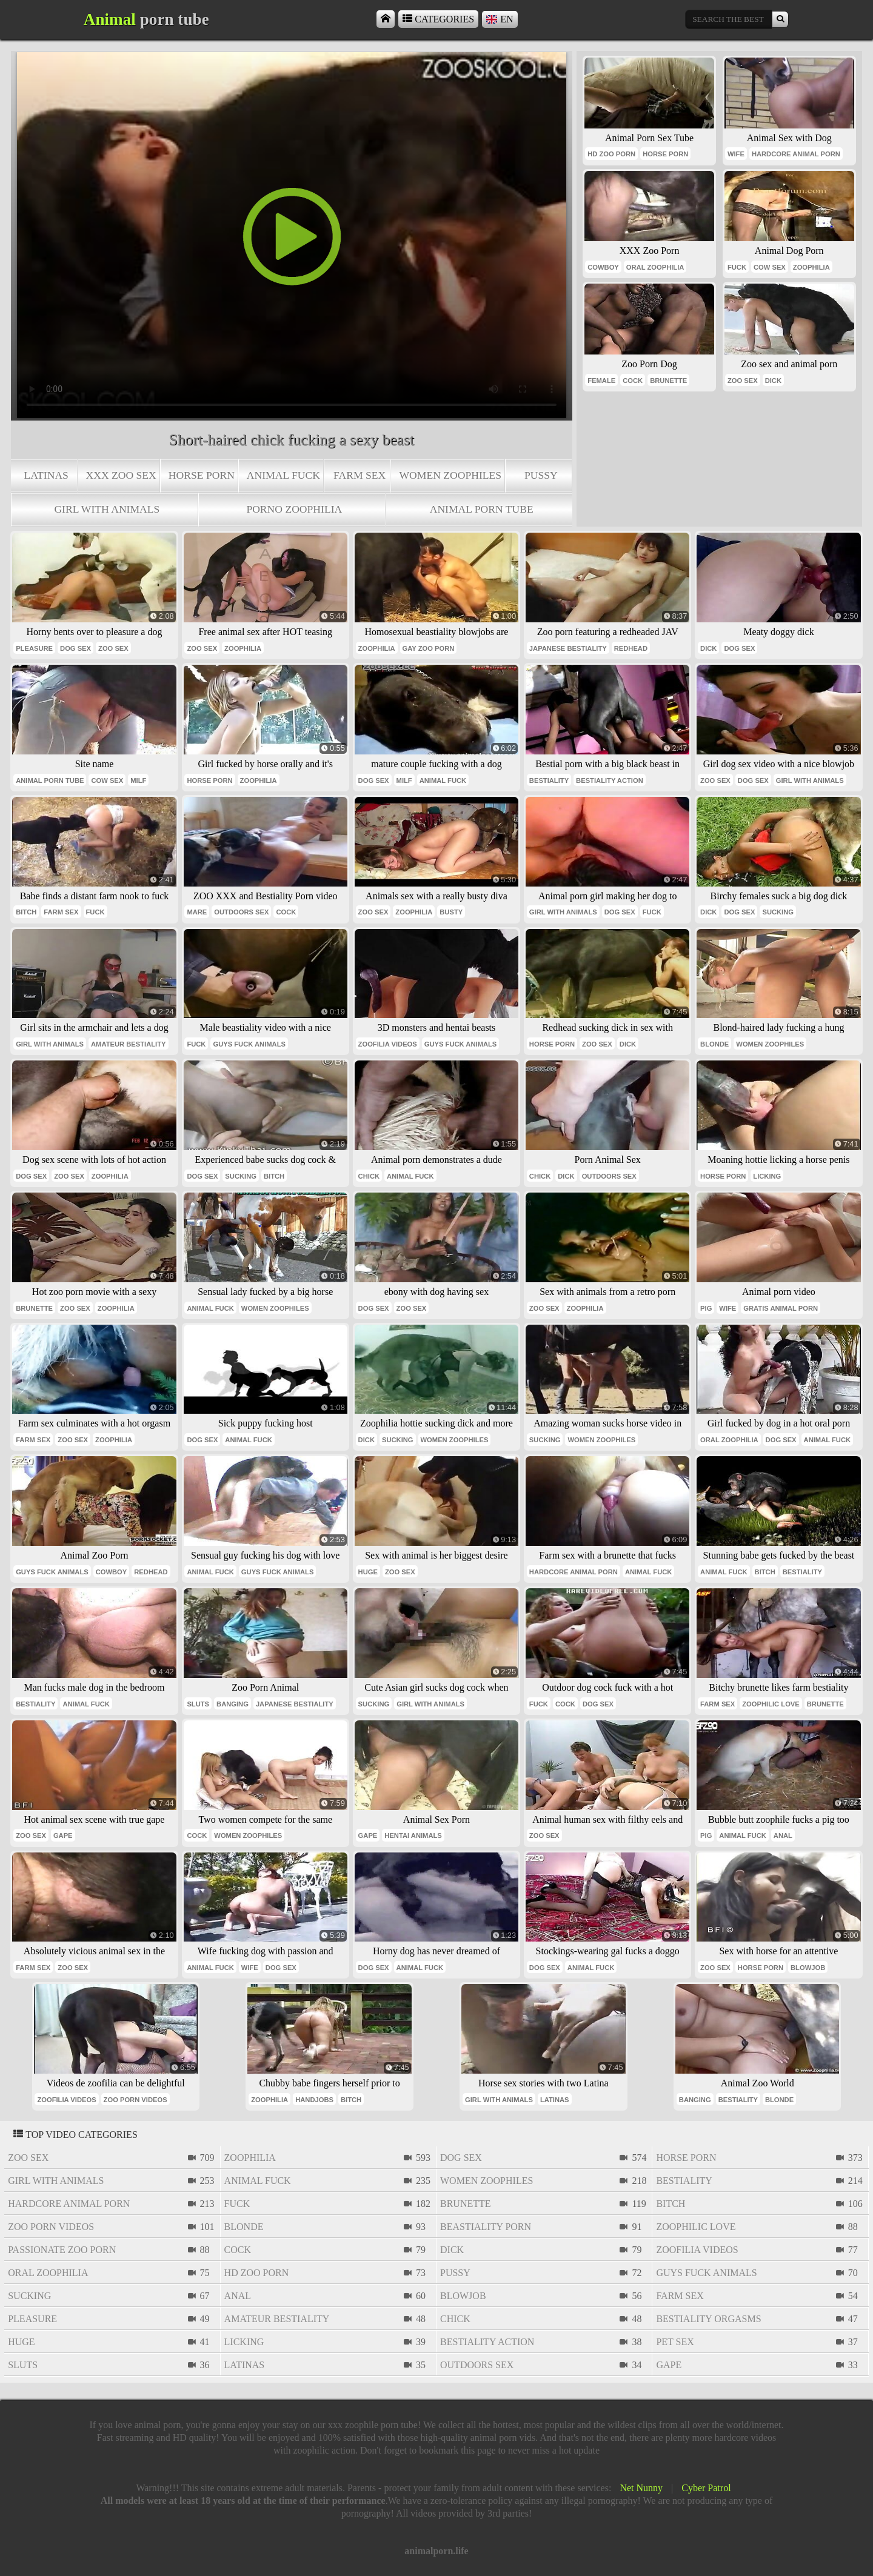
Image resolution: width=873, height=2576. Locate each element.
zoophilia (811, 267)
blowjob (808, 1967)
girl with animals (106, 509)
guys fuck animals (249, 1044)
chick (369, 1176)
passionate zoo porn (62, 2250)
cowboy (603, 267)
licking (767, 1176)
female (601, 380)
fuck (737, 267)
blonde (714, 1044)
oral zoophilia (655, 267)
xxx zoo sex (121, 475)
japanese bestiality (568, 648)
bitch (26, 912)
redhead (630, 648)
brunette (668, 380)
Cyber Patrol (706, 2488)
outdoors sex (241, 912)
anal (783, 1835)
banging (232, 1704)
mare (197, 912)
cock (633, 380)
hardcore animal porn (796, 154)
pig (706, 1308)
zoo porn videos (135, 2099)
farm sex (359, 475)
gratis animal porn (780, 1308)
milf (138, 780)
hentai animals (412, 1835)
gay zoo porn (429, 648)
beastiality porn (485, 2227)
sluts (198, 1704)
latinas (46, 475)
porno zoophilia (294, 509)
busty (451, 912)
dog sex (75, 648)
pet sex (675, 2342)
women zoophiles (450, 475)
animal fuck (283, 475)
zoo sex (743, 380)
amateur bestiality (128, 1044)
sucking (778, 912)
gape (63, 1835)
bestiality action (609, 780)
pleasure (34, 648)
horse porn (202, 475)
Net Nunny (641, 2488)
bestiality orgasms (708, 2319)
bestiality (549, 780)
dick (773, 380)
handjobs (314, 2099)
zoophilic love (770, 1704)
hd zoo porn (611, 154)
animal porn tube (482, 509)
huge (368, 1572)
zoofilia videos (387, 1044)
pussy (541, 475)
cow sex (770, 267)
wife (736, 154)
